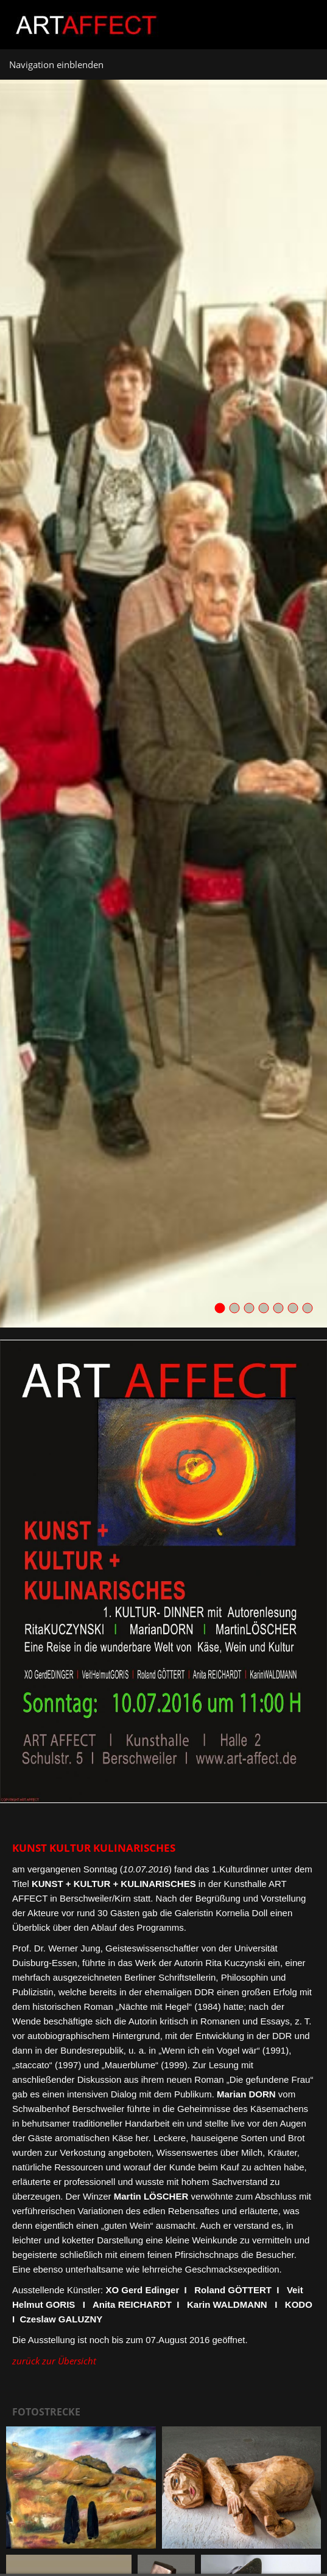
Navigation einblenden (56, 64)
